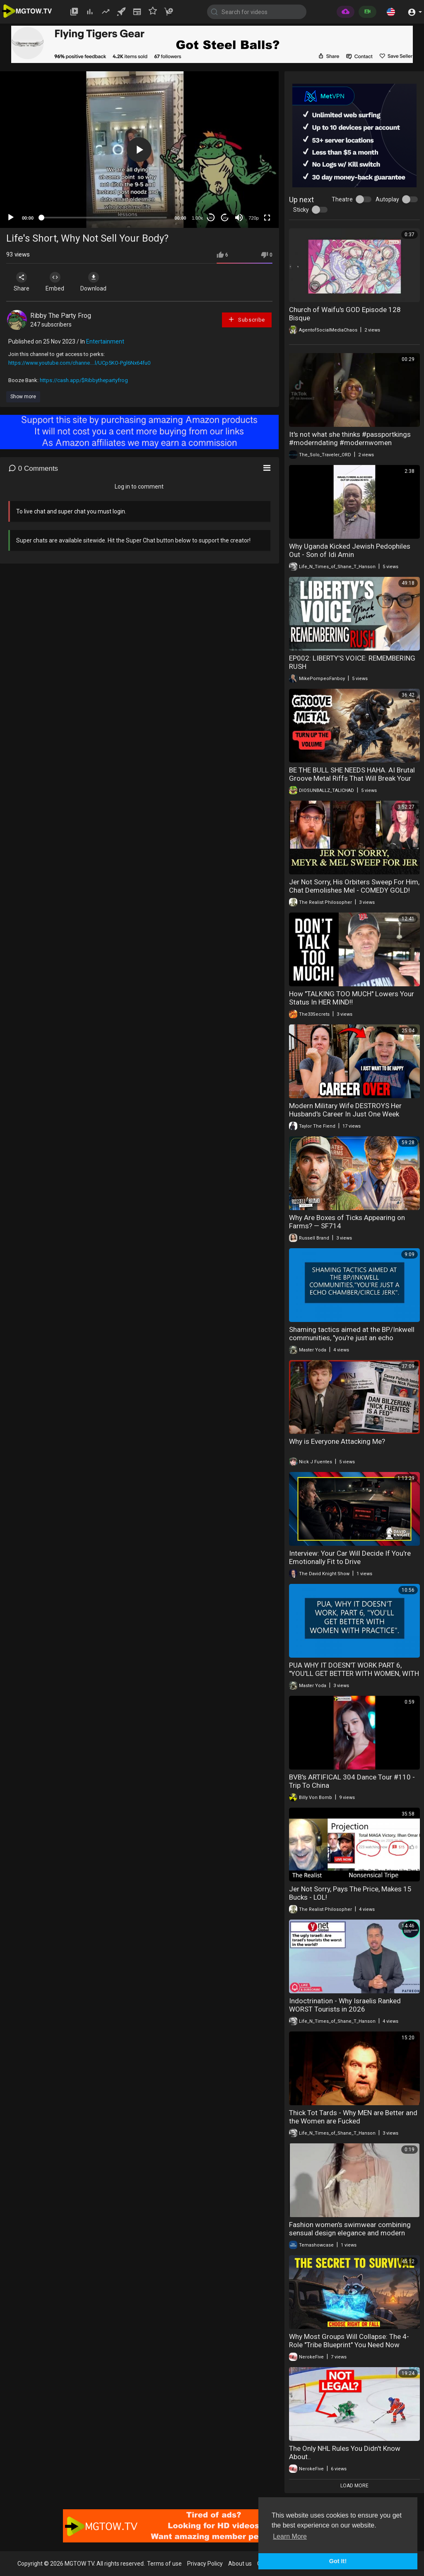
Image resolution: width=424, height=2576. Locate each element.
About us (240, 2563)
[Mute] (239, 217)
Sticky (301, 209)
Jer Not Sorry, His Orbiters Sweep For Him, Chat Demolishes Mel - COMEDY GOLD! (354, 886)
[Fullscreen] (267, 217)
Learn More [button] (290, 2536)
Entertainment (105, 341)
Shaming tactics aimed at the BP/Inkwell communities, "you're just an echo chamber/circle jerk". (351, 1337)
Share (21, 282)
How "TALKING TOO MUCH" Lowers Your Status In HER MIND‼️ (351, 998)
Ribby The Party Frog (60, 316)
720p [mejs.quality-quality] (253, 217)
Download (93, 282)
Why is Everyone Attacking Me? (337, 1441)
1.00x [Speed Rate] (197, 217)
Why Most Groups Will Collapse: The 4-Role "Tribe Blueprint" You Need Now (349, 2340)
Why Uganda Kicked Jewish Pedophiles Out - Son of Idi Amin (349, 550)
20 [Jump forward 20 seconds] (224, 218)
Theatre (342, 199)
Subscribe (246, 319)
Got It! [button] (338, 2561)
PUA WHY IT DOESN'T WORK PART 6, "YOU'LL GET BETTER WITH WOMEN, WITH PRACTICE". (354, 1673)
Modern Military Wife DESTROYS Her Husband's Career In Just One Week (345, 1110)
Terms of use (164, 2563)
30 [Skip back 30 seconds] (210, 218)
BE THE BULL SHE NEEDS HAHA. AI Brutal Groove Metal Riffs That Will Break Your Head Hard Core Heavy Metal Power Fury (352, 778)
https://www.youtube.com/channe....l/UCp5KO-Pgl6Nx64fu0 (79, 363)
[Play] (11, 217)
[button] (391, 11)
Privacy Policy (205, 2563)
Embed (55, 282)
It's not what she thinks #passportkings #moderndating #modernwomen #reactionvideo (350, 442)
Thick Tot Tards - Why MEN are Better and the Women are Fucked (353, 2117)
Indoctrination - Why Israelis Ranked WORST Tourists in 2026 (345, 2005)
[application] (139, 149)
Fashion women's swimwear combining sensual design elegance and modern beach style (350, 2232)
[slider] (104, 217)
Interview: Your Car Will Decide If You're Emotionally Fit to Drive (350, 1557)
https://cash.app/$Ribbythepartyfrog (84, 380)
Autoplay (387, 199)
